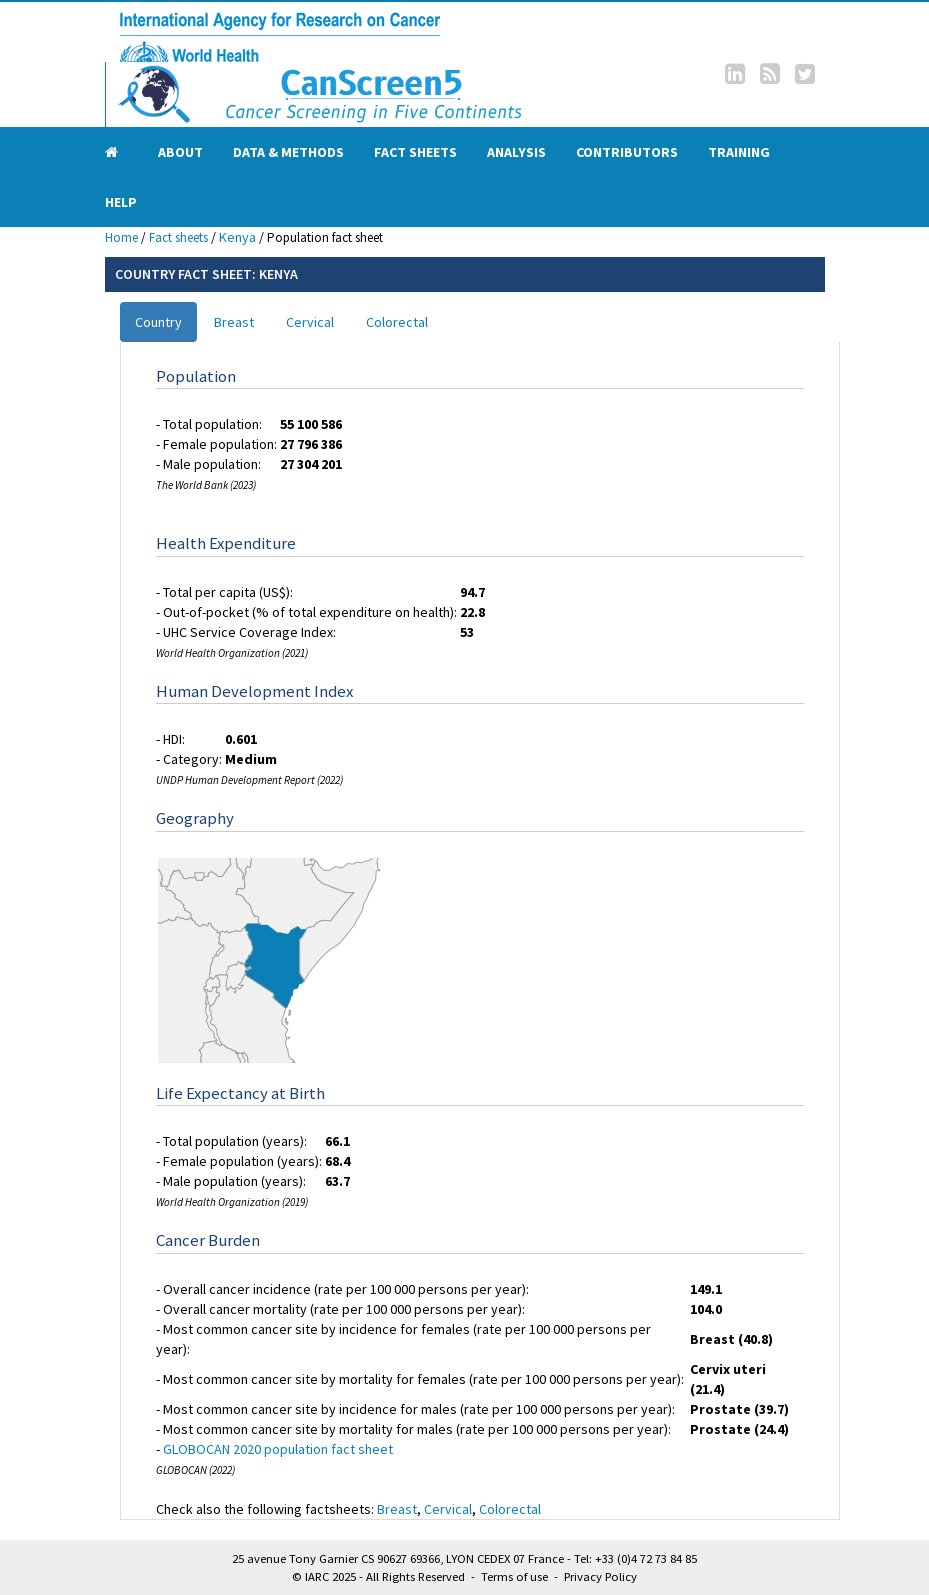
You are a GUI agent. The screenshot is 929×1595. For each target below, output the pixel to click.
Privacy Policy (600, 1576)
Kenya (237, 237)
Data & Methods (288, 152)
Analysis (516, 152)
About (180, 152)
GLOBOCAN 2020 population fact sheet (278, 1449)
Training (739, 152)
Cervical (310, 322)
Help (121, 202)
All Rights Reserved (415, 1576)
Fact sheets (415, 152)
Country (158, 322)
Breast (234, 322)
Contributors (627, 152)
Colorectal (397, 322)
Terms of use (514, 1576)
